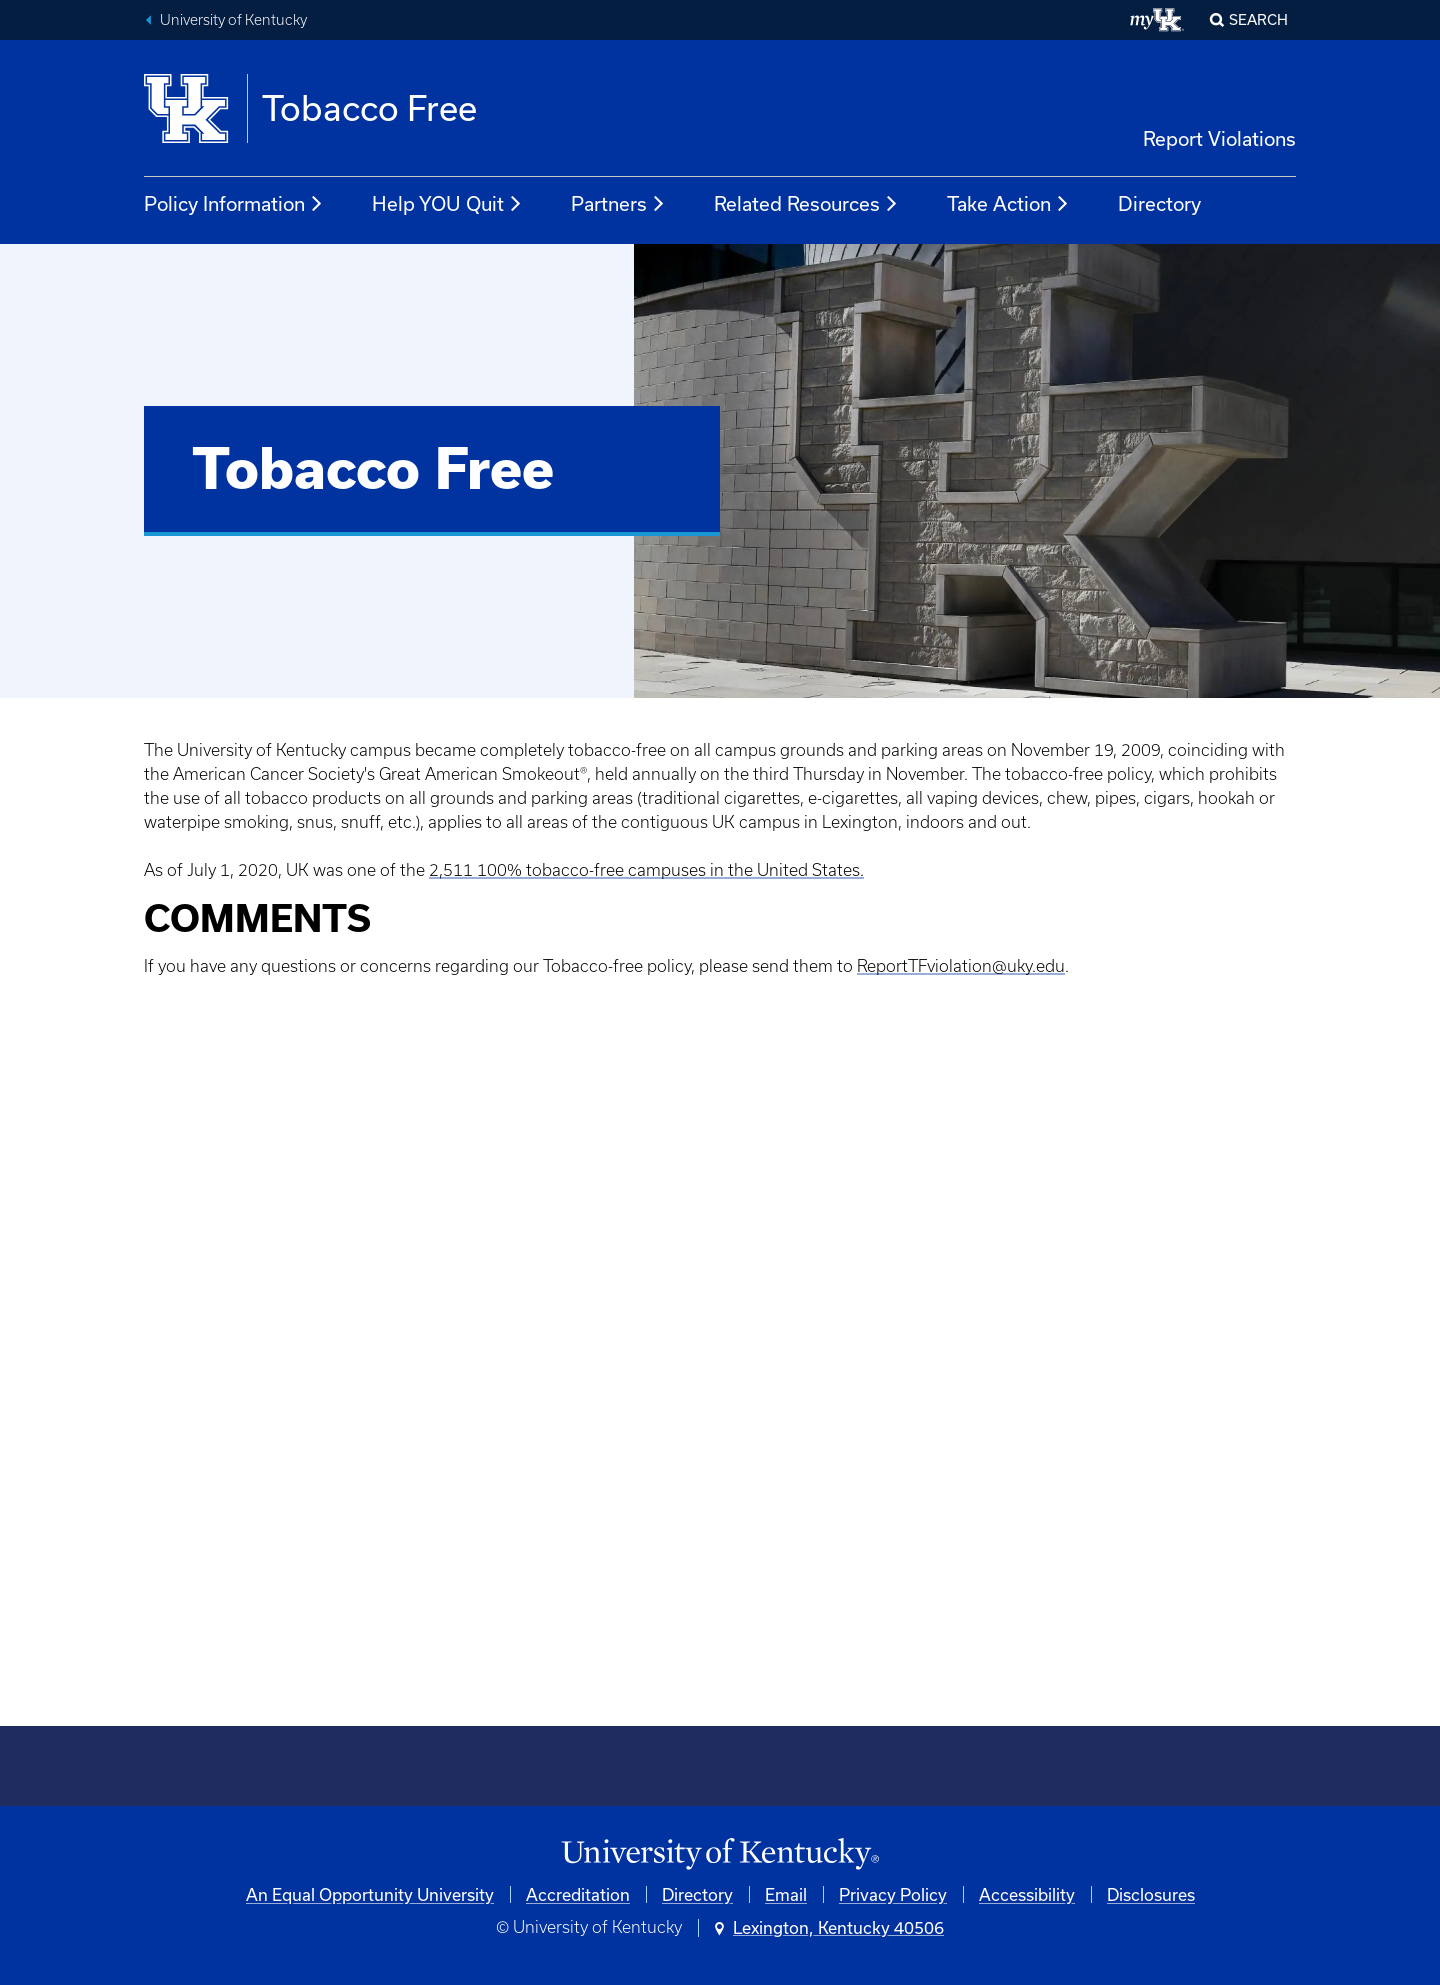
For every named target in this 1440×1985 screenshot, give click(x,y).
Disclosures (1151, 1894)
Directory (1159, 203)
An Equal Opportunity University (370, 1894)
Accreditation (578, 1894)
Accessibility (1027, 1894)
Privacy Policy (893, 1894)
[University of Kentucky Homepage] (720, 1854)
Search (1258, 19)
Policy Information (234, 204)
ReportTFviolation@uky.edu (961, 966)
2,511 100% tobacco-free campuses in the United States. (646, 870)
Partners (618, 204)
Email (786, 1894)
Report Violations (1219, 138)
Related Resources (806, 204)
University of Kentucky (233, 20)
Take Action (1008, 204)
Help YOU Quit (447, 204)
